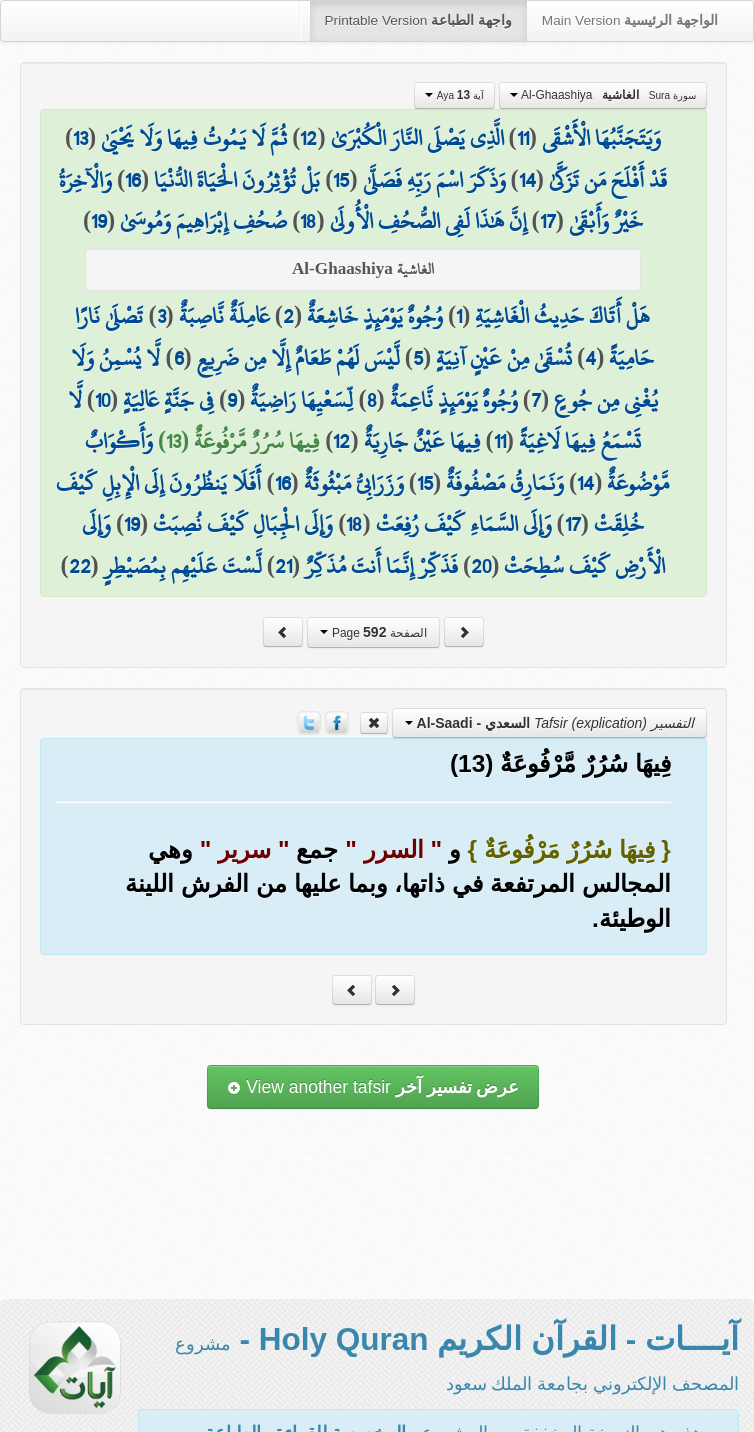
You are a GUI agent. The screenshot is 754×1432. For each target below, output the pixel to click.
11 (523, 138)
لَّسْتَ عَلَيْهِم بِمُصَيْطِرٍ (183, 566)
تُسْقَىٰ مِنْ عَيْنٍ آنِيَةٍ (504, 358)
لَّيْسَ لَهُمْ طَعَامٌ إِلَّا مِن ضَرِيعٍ (298, 358)
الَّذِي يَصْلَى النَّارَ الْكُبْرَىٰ (417, 138)
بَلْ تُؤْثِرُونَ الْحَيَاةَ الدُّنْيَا (237, 180)
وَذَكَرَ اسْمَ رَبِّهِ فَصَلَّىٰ (434, 180)
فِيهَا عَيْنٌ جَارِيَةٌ (422, 441)
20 (481, 566)
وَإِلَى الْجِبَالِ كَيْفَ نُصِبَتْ (243, 524)
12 (308, 138)
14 (527, 180)
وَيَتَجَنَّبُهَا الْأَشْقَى (601, 138)
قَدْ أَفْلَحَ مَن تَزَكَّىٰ (608, 180)
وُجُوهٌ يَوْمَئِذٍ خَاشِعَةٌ (375, 316)
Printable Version (418, 20)
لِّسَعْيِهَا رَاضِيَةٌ (301, 400)
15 (341, 180)
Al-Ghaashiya (603, 95)
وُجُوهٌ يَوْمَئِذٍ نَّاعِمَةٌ (454, 400)
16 (133, 180)
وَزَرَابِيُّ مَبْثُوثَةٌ (354, 483)
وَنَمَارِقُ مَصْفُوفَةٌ (505, 483)
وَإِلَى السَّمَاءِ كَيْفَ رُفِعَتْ (464, 524)
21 (283, 566)
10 (102, 400)
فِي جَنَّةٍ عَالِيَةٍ (168, 400)
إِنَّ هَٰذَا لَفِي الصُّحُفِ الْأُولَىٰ (428, 221)
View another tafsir (373, 1087)
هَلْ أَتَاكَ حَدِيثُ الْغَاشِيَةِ (562, 316)
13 (80, 138)
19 (99, 221)
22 (80, 566)
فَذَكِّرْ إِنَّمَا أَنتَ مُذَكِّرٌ (381, 566)
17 (548, 221)
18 (308, 221)
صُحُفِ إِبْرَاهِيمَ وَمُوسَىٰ (203, 221)
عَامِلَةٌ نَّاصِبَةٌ (224, 316)
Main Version (630, 20)
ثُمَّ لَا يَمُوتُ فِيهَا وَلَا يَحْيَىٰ (194, 138)
